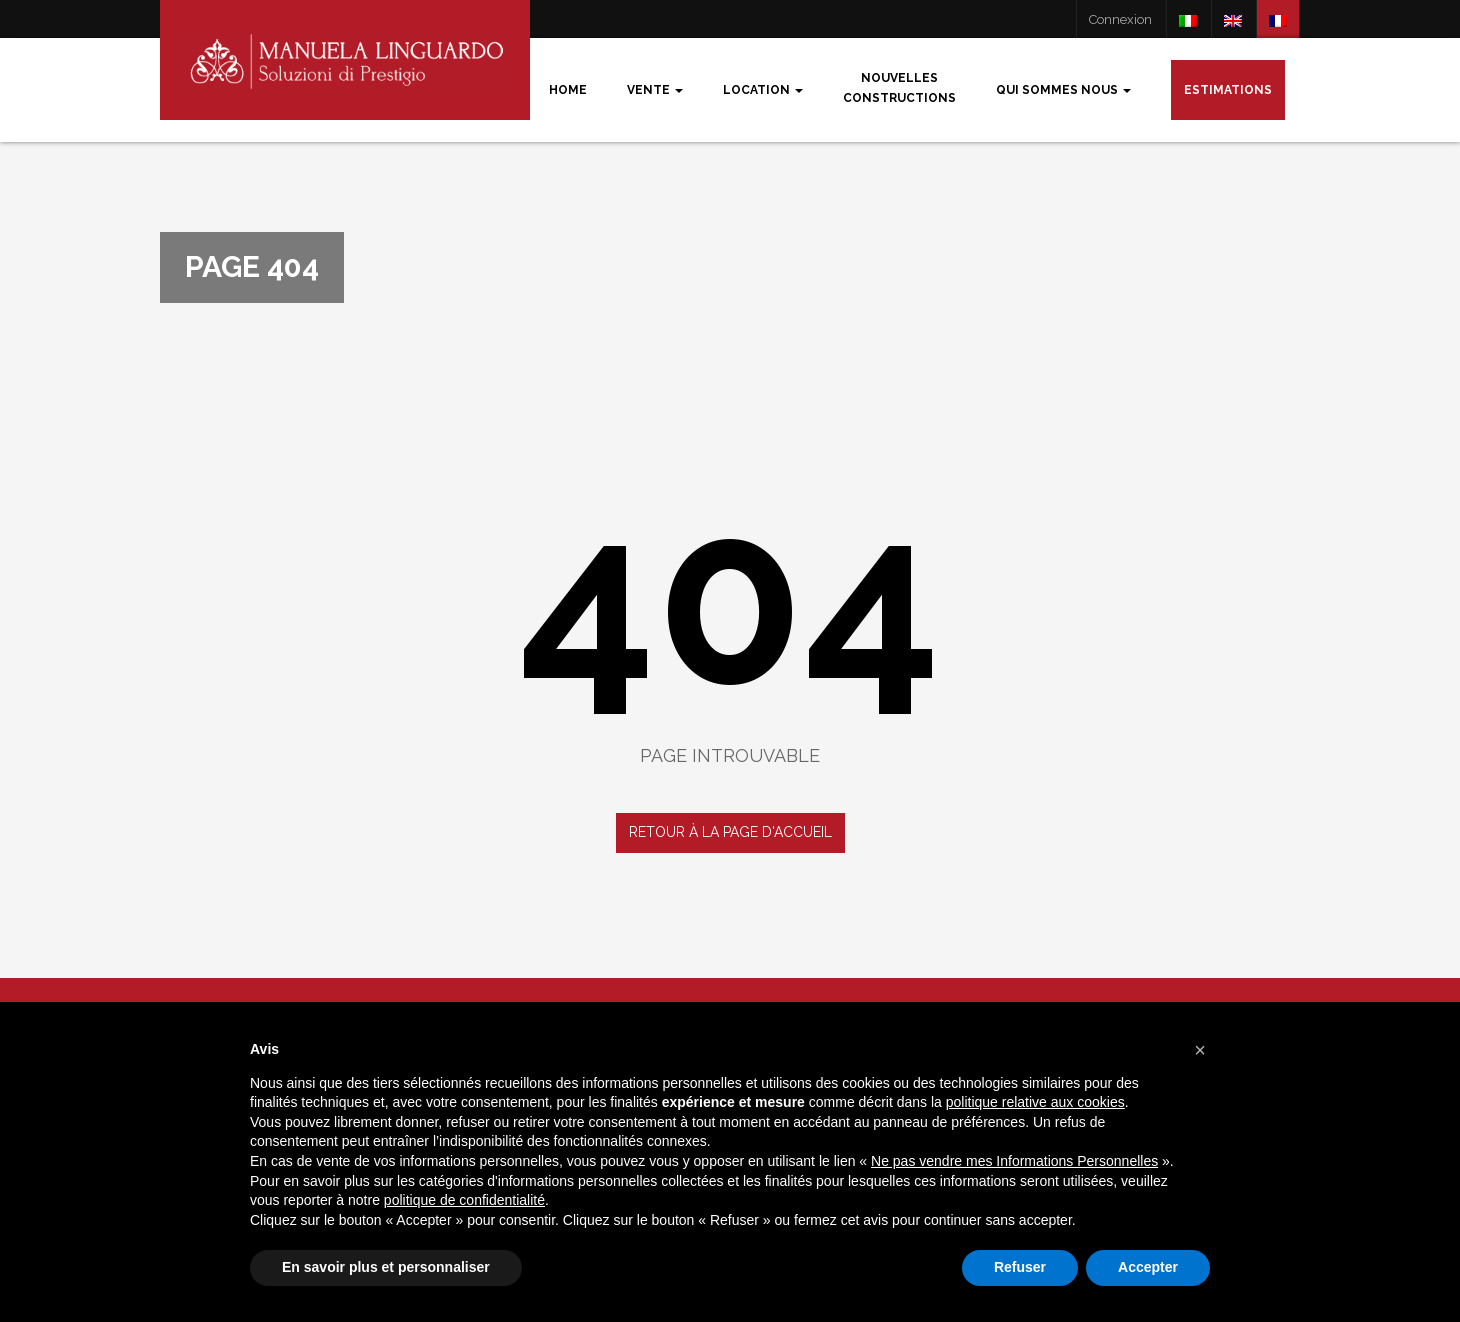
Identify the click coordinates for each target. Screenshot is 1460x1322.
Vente (655, 90)
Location (763, 90)
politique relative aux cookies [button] (1035, 1102)
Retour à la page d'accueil (730, 832)
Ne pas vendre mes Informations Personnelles (1014, 1161)
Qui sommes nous (1063, 90)
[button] (1200, 1050)
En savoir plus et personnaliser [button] (386, 1267)
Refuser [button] (1020, 1267)
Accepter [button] (1148, 1267)
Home (568, 90)
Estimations (1228, 90)
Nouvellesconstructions (899, 88)
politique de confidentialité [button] (464, 1200)
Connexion (1120, 19)
